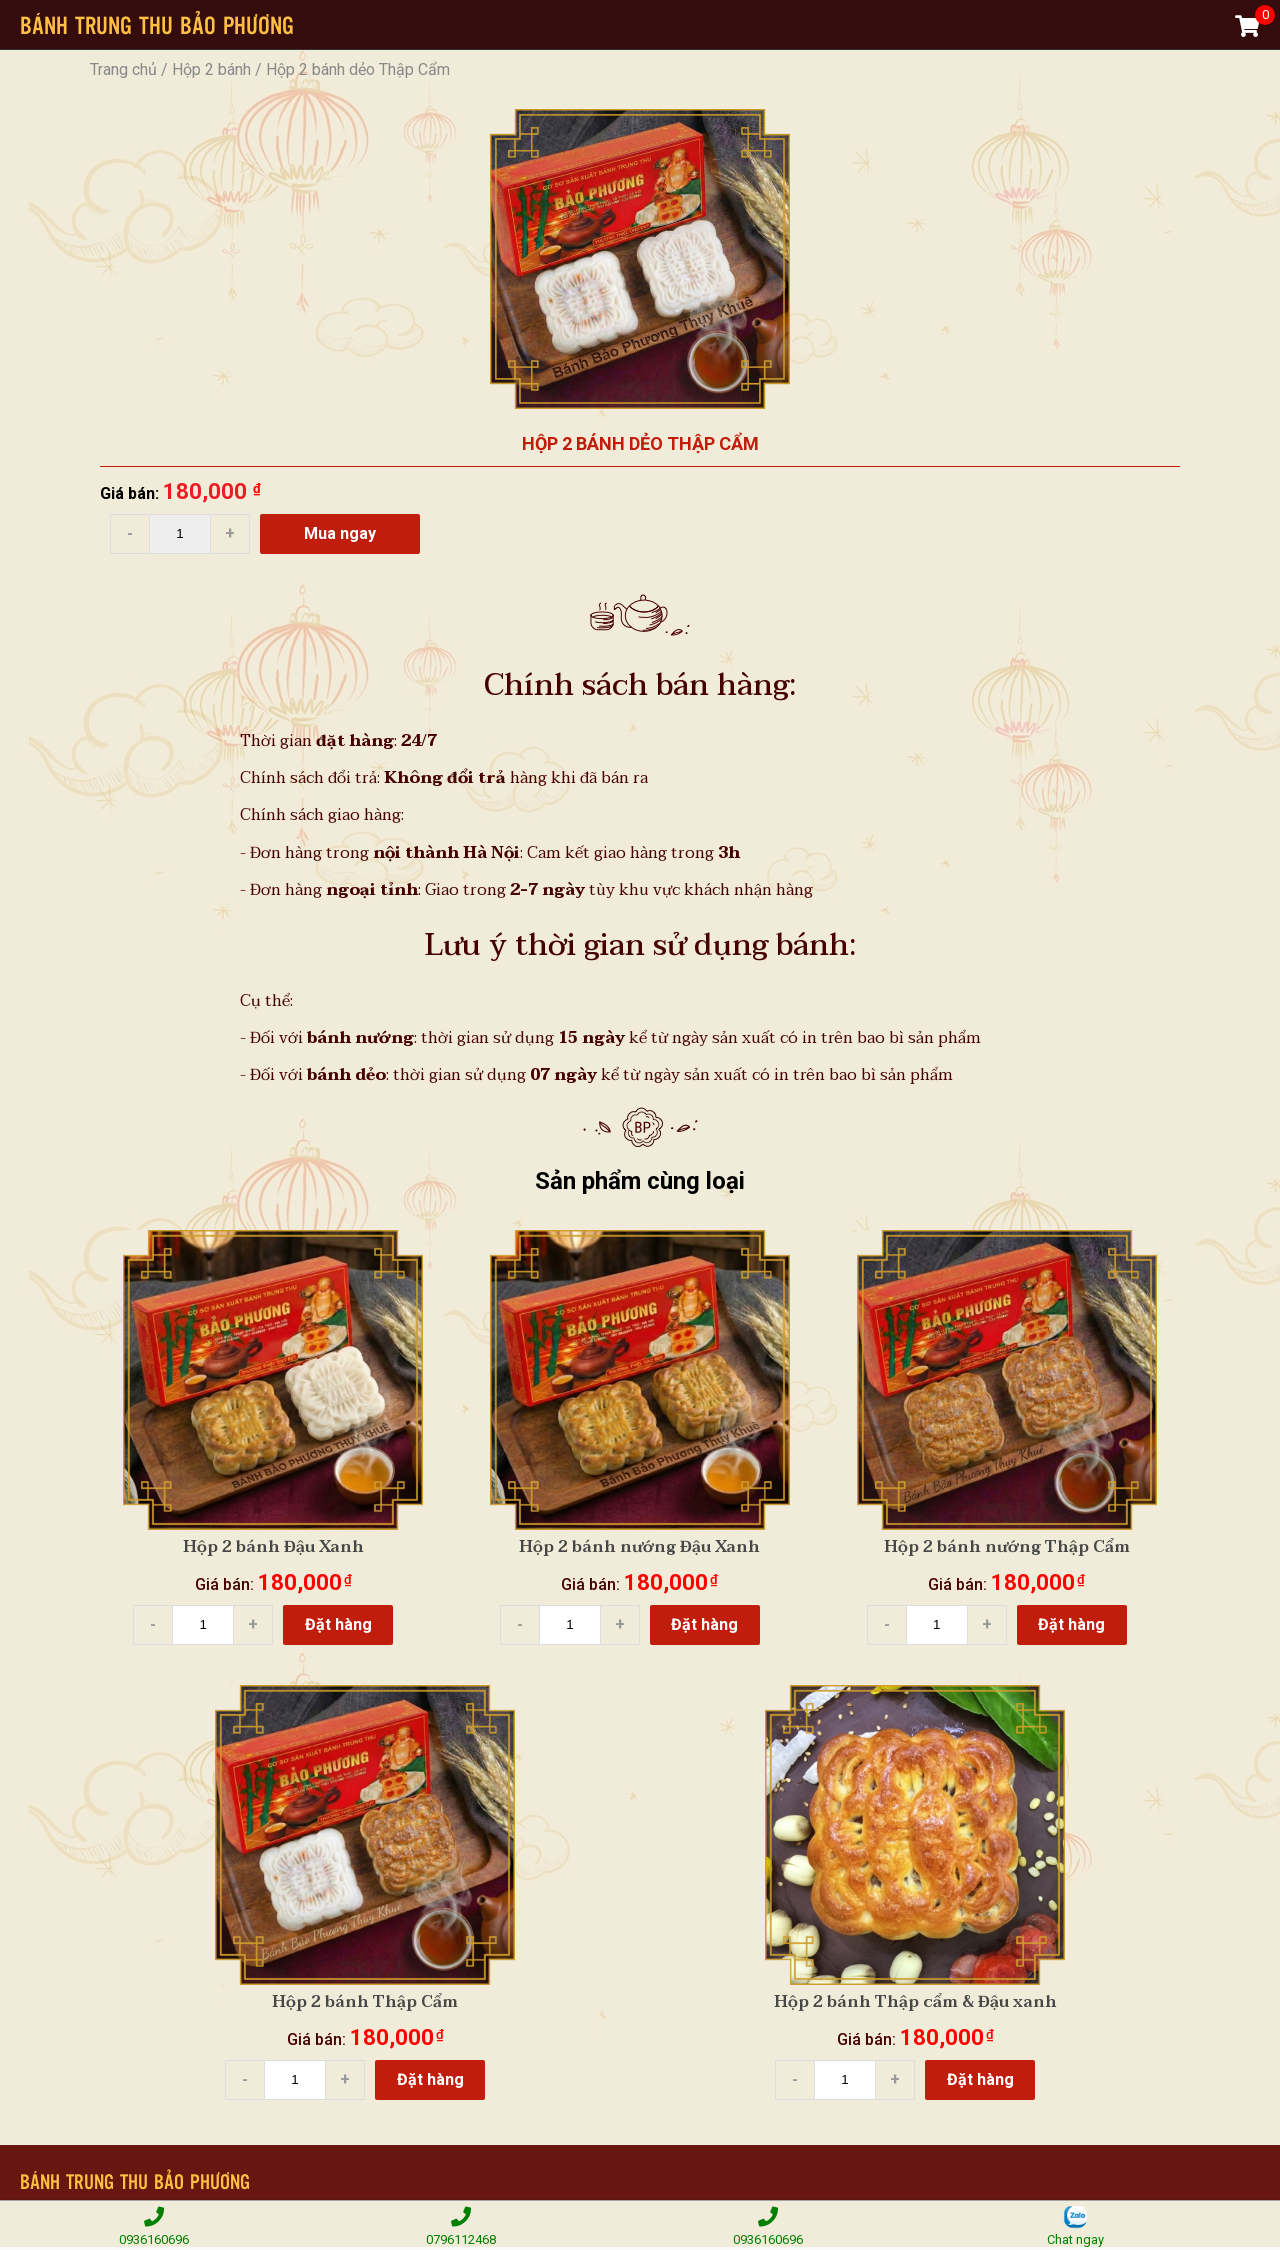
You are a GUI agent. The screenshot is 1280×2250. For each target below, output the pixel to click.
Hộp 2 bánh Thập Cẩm (365, 2002)
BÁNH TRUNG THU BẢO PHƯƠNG (157, 24)
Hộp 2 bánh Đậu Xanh (273, 1547)
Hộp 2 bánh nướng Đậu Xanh (639, 1547)
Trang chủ (123, 69)
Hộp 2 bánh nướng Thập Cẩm (1007, 1547)
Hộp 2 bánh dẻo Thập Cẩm (358, 69)
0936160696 (153, 2225)
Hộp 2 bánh (211, 69)
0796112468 (460, 2225)
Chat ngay (1075, 2225)
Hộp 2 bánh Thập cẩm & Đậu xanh (915, 2002)
